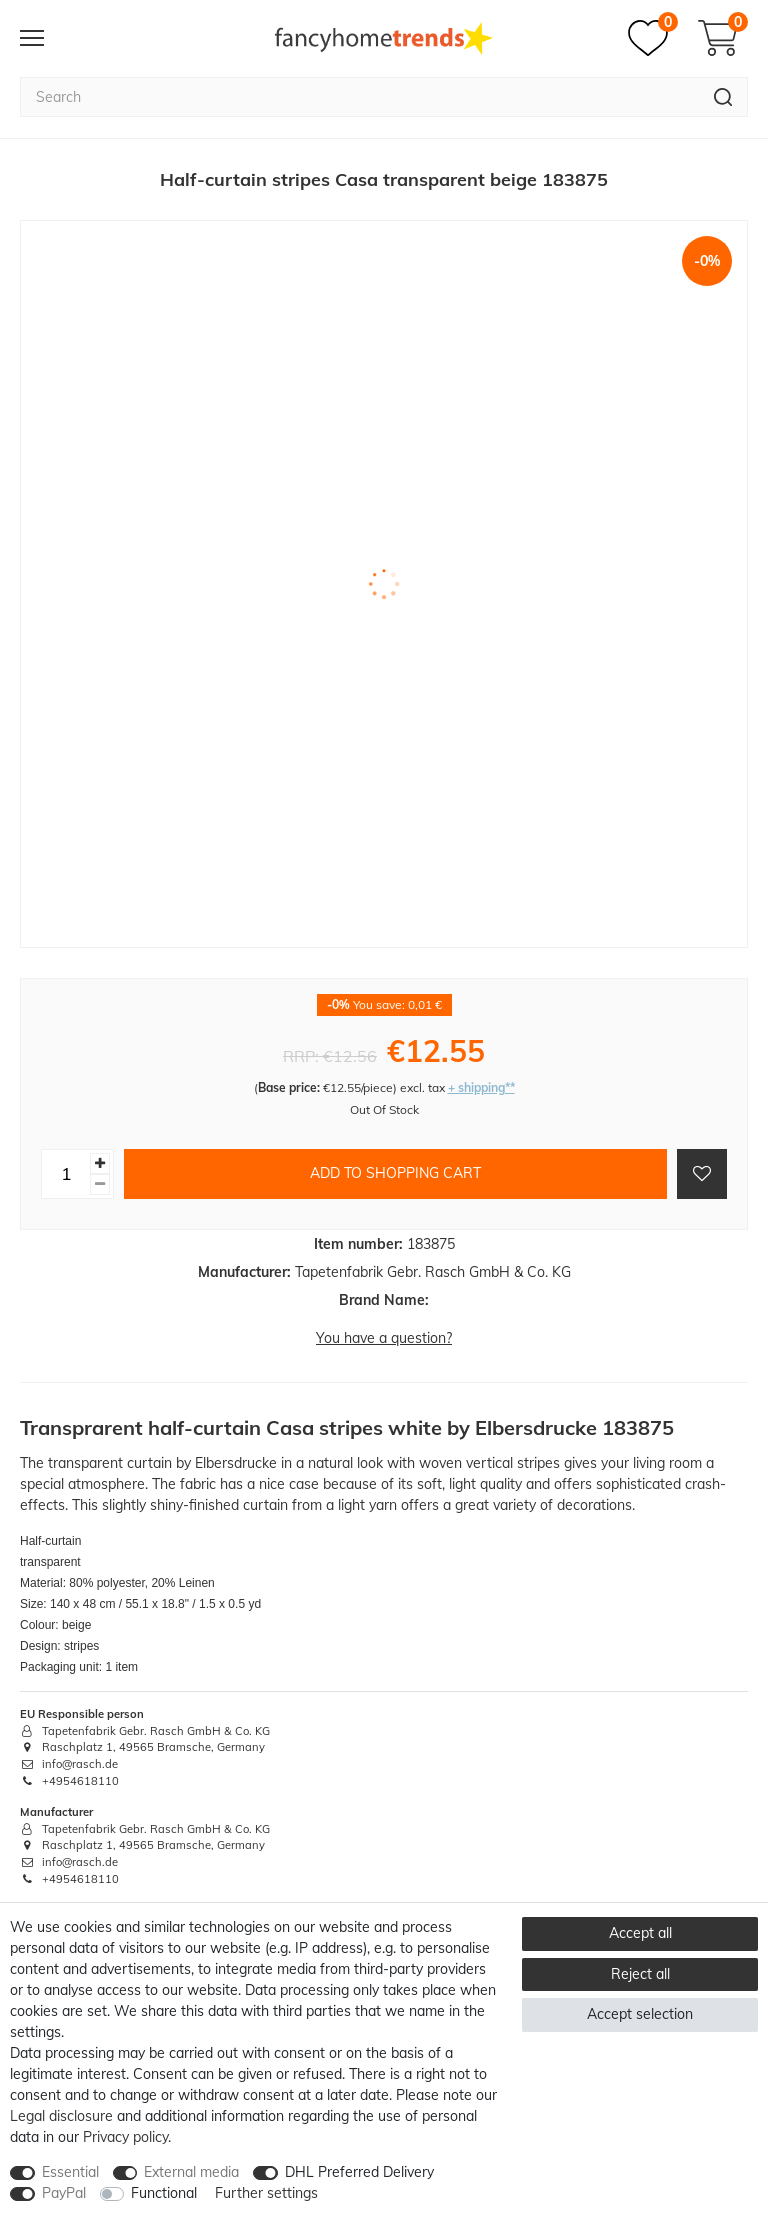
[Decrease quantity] (100, 1184)
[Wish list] (653, 38)
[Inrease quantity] (100, 1163)
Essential (70, 2172)
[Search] (723, 97)
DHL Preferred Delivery (359, 2172)
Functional (164, 2193)
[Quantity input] (66, 1174)
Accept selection (640, 2014)
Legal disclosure (61, 2116)
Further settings (266, 2193)
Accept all (640, 1933)
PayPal (64, 2193)
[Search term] (359, 97)
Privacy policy (125, 2137)
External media (191, 2172)
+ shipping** (481, 1087)
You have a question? (384, 1338)
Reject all (640, 1974)
